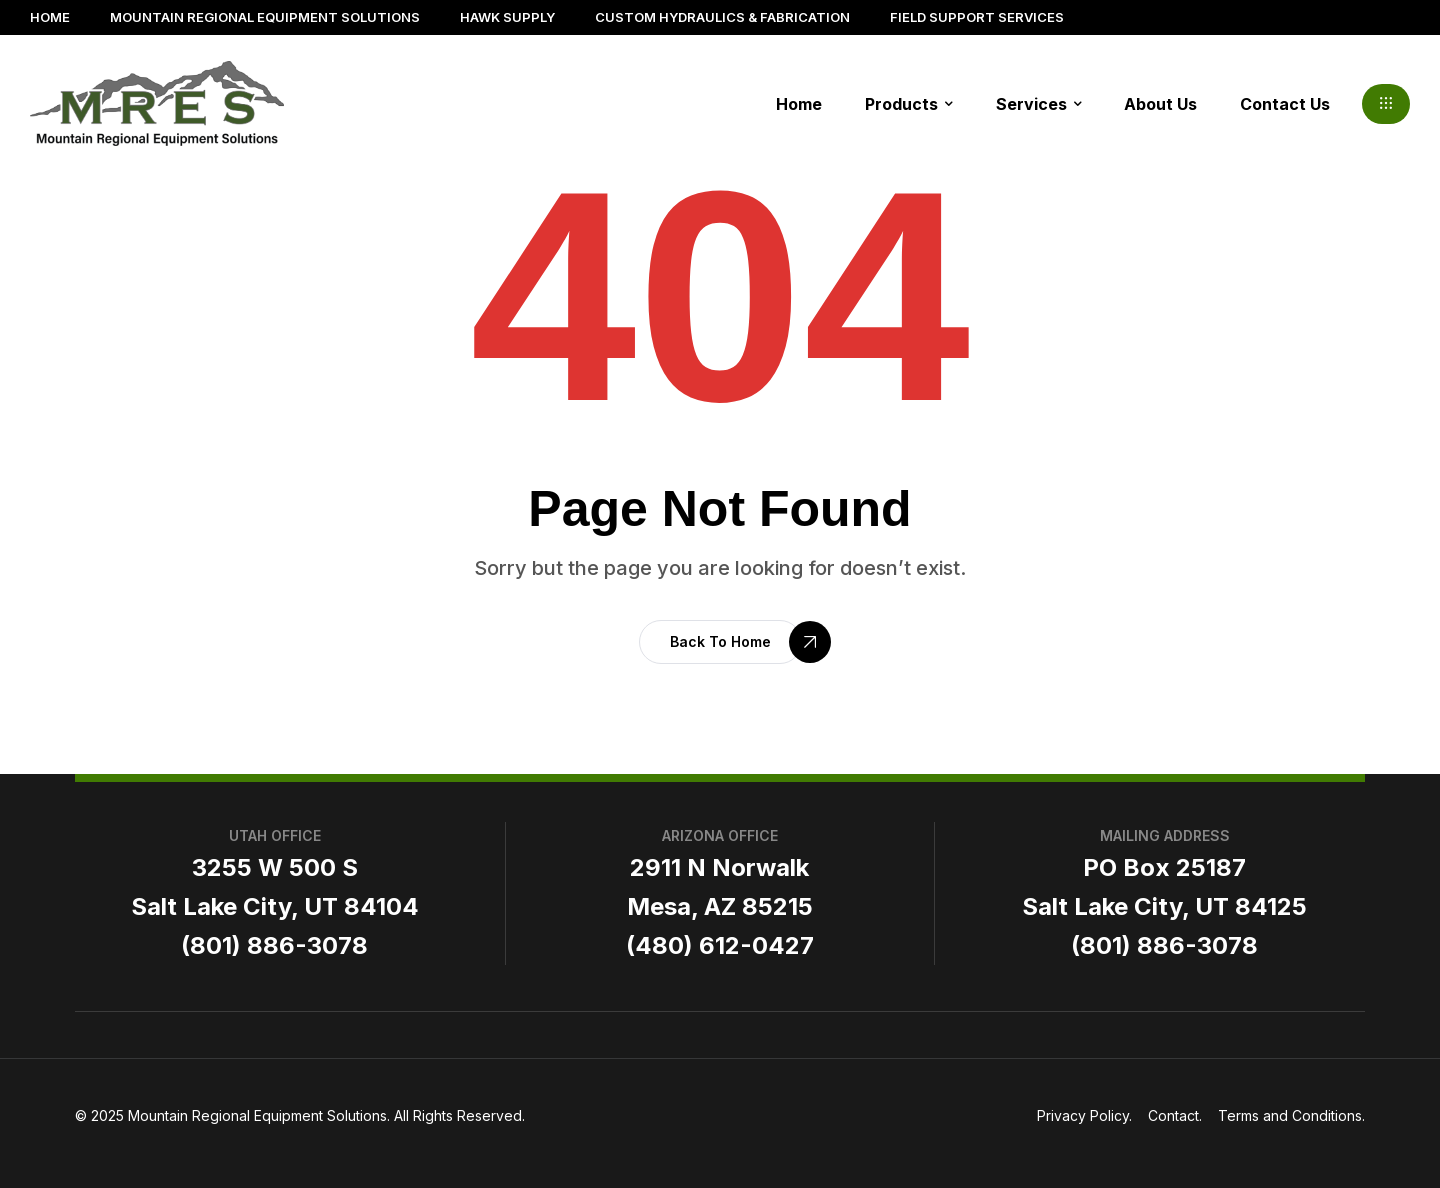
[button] (1386, 104)
